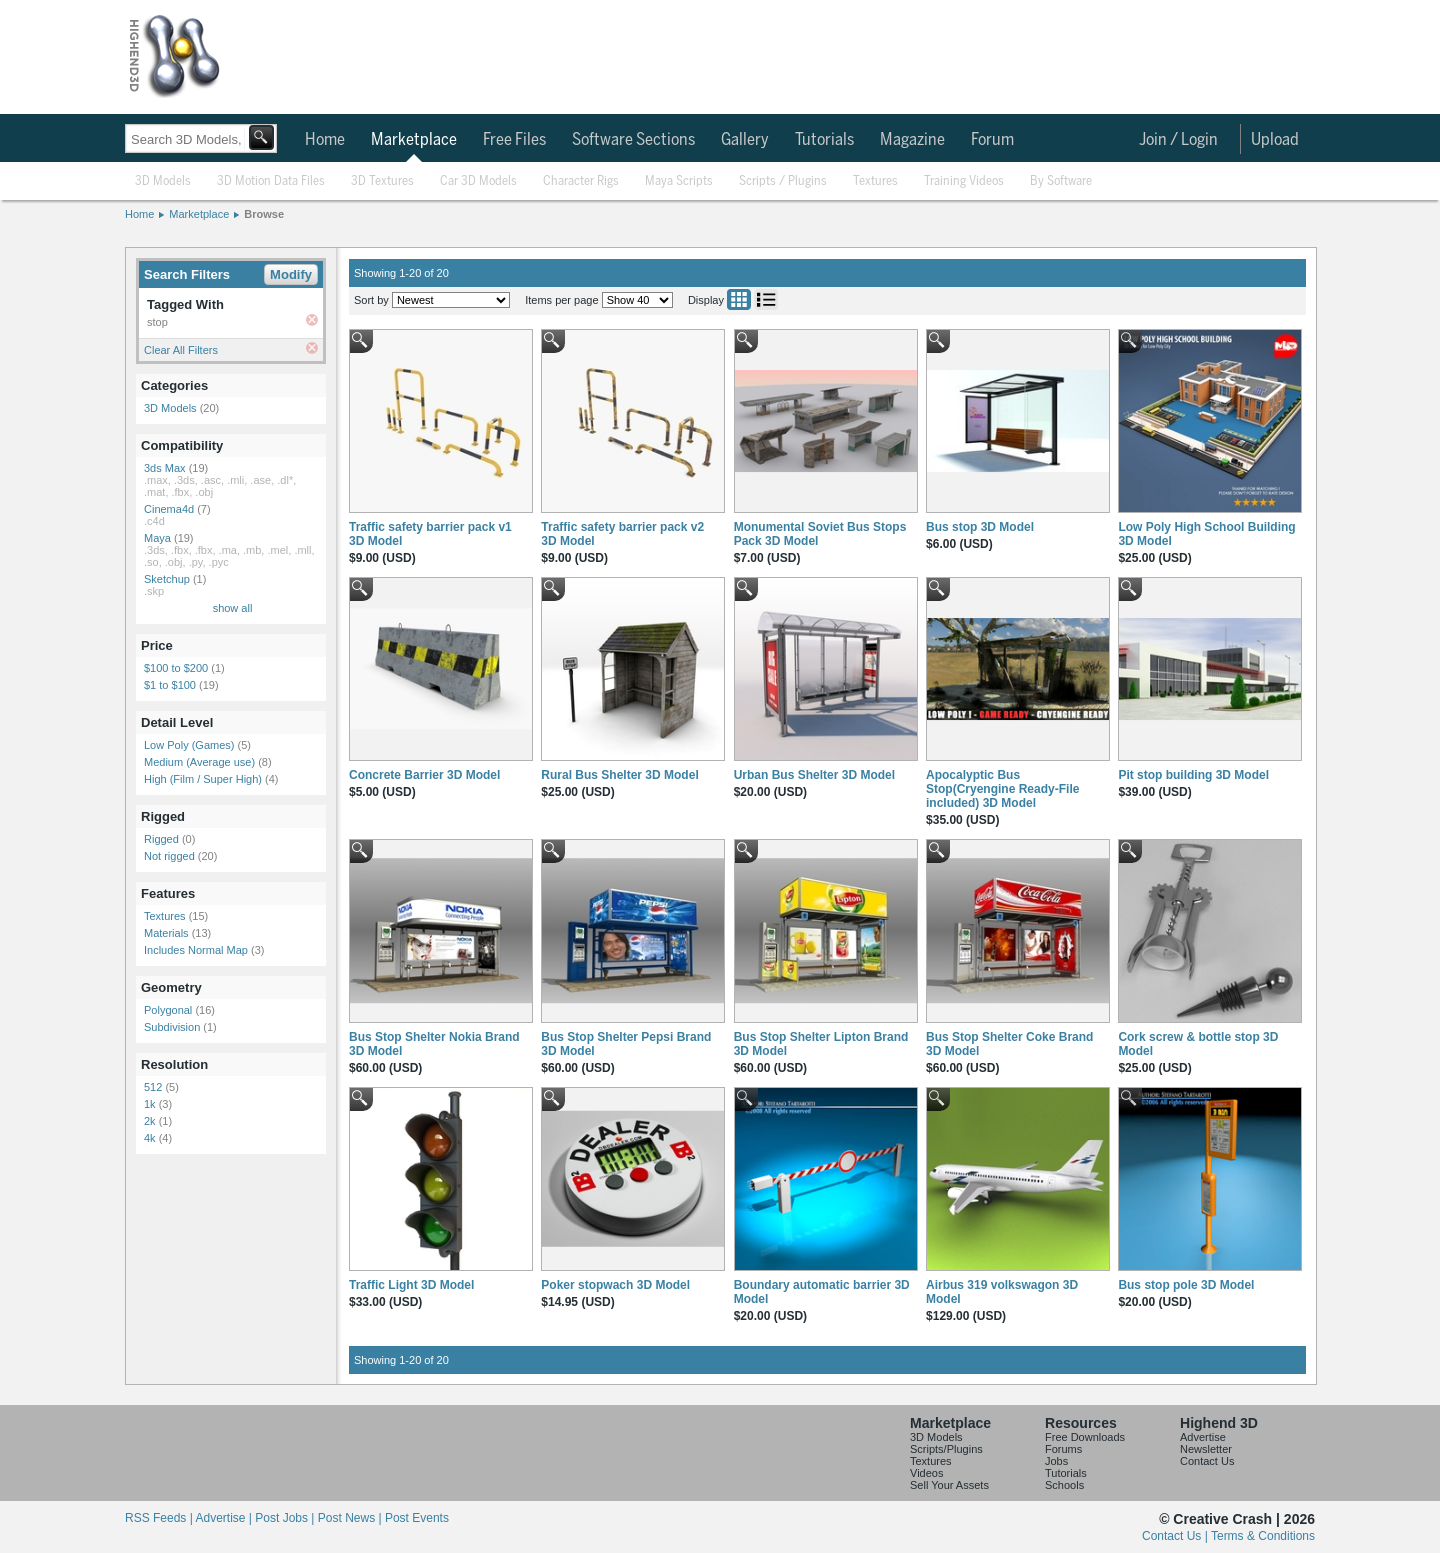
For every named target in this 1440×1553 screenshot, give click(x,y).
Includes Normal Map (196, 950)
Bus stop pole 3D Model (1186, 1285)
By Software (1061, 181)
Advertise (1203, 1437)
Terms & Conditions (1263, 1536)
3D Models (163, 181)
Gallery (745, 140)
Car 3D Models (478, 181)
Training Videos (964, 181)
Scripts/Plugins (946, 1449)
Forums (1063, 1449)
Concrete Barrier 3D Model (424, 775)
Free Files (514, 140)
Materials (166, 933)
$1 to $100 (170, 685)
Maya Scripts (679, 181)
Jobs (1056, 1461)
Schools (1064, 1485)
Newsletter (1206, 1449)
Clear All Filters (181, 350)
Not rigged (169, 856)
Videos (926, 1473)
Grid (739, 299)
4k (150, 1138)
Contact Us (1207, 1461)
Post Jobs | (286, 1518)
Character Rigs (581, 181)
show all (233, 608)
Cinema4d (169, 509)
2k (150, 1121)
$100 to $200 (176, 668)
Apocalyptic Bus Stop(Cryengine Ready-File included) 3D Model (1002, 789)
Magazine (912, 140)
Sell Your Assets (949, 1485)
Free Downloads (1085, 1437)
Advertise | (225, 1518)
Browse (264, 214)
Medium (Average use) (199, 762)
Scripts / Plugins (783, 181)
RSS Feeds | (160, 1518)
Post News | (351, 1518)
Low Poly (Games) (189, 745)
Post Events (417, 1518)
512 (153, 1087)
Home (325, 140)
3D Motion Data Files (271, 181)
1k (150, 1104)
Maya (157, 538)
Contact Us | (1176, 1536)
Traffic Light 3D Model (411, 1285)
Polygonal (168, 1010)
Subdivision (172, 1027)
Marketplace (414, 140)
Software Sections (633, 140)
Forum (992, 140)
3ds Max (165, 468)
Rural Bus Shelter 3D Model (619, 775)
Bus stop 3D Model (980, 527)
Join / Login (1178, 140)
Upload (1275, 140)
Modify (291, 274)
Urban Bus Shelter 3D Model (814, 775)
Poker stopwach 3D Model (615, 1285)
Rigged (161, 839)
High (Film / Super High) (203, 779)
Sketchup (167, 579)
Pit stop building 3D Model (1193, 775)
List (766, 299)
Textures (875, 181)
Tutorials (824, 140)
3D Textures (382, 181)
